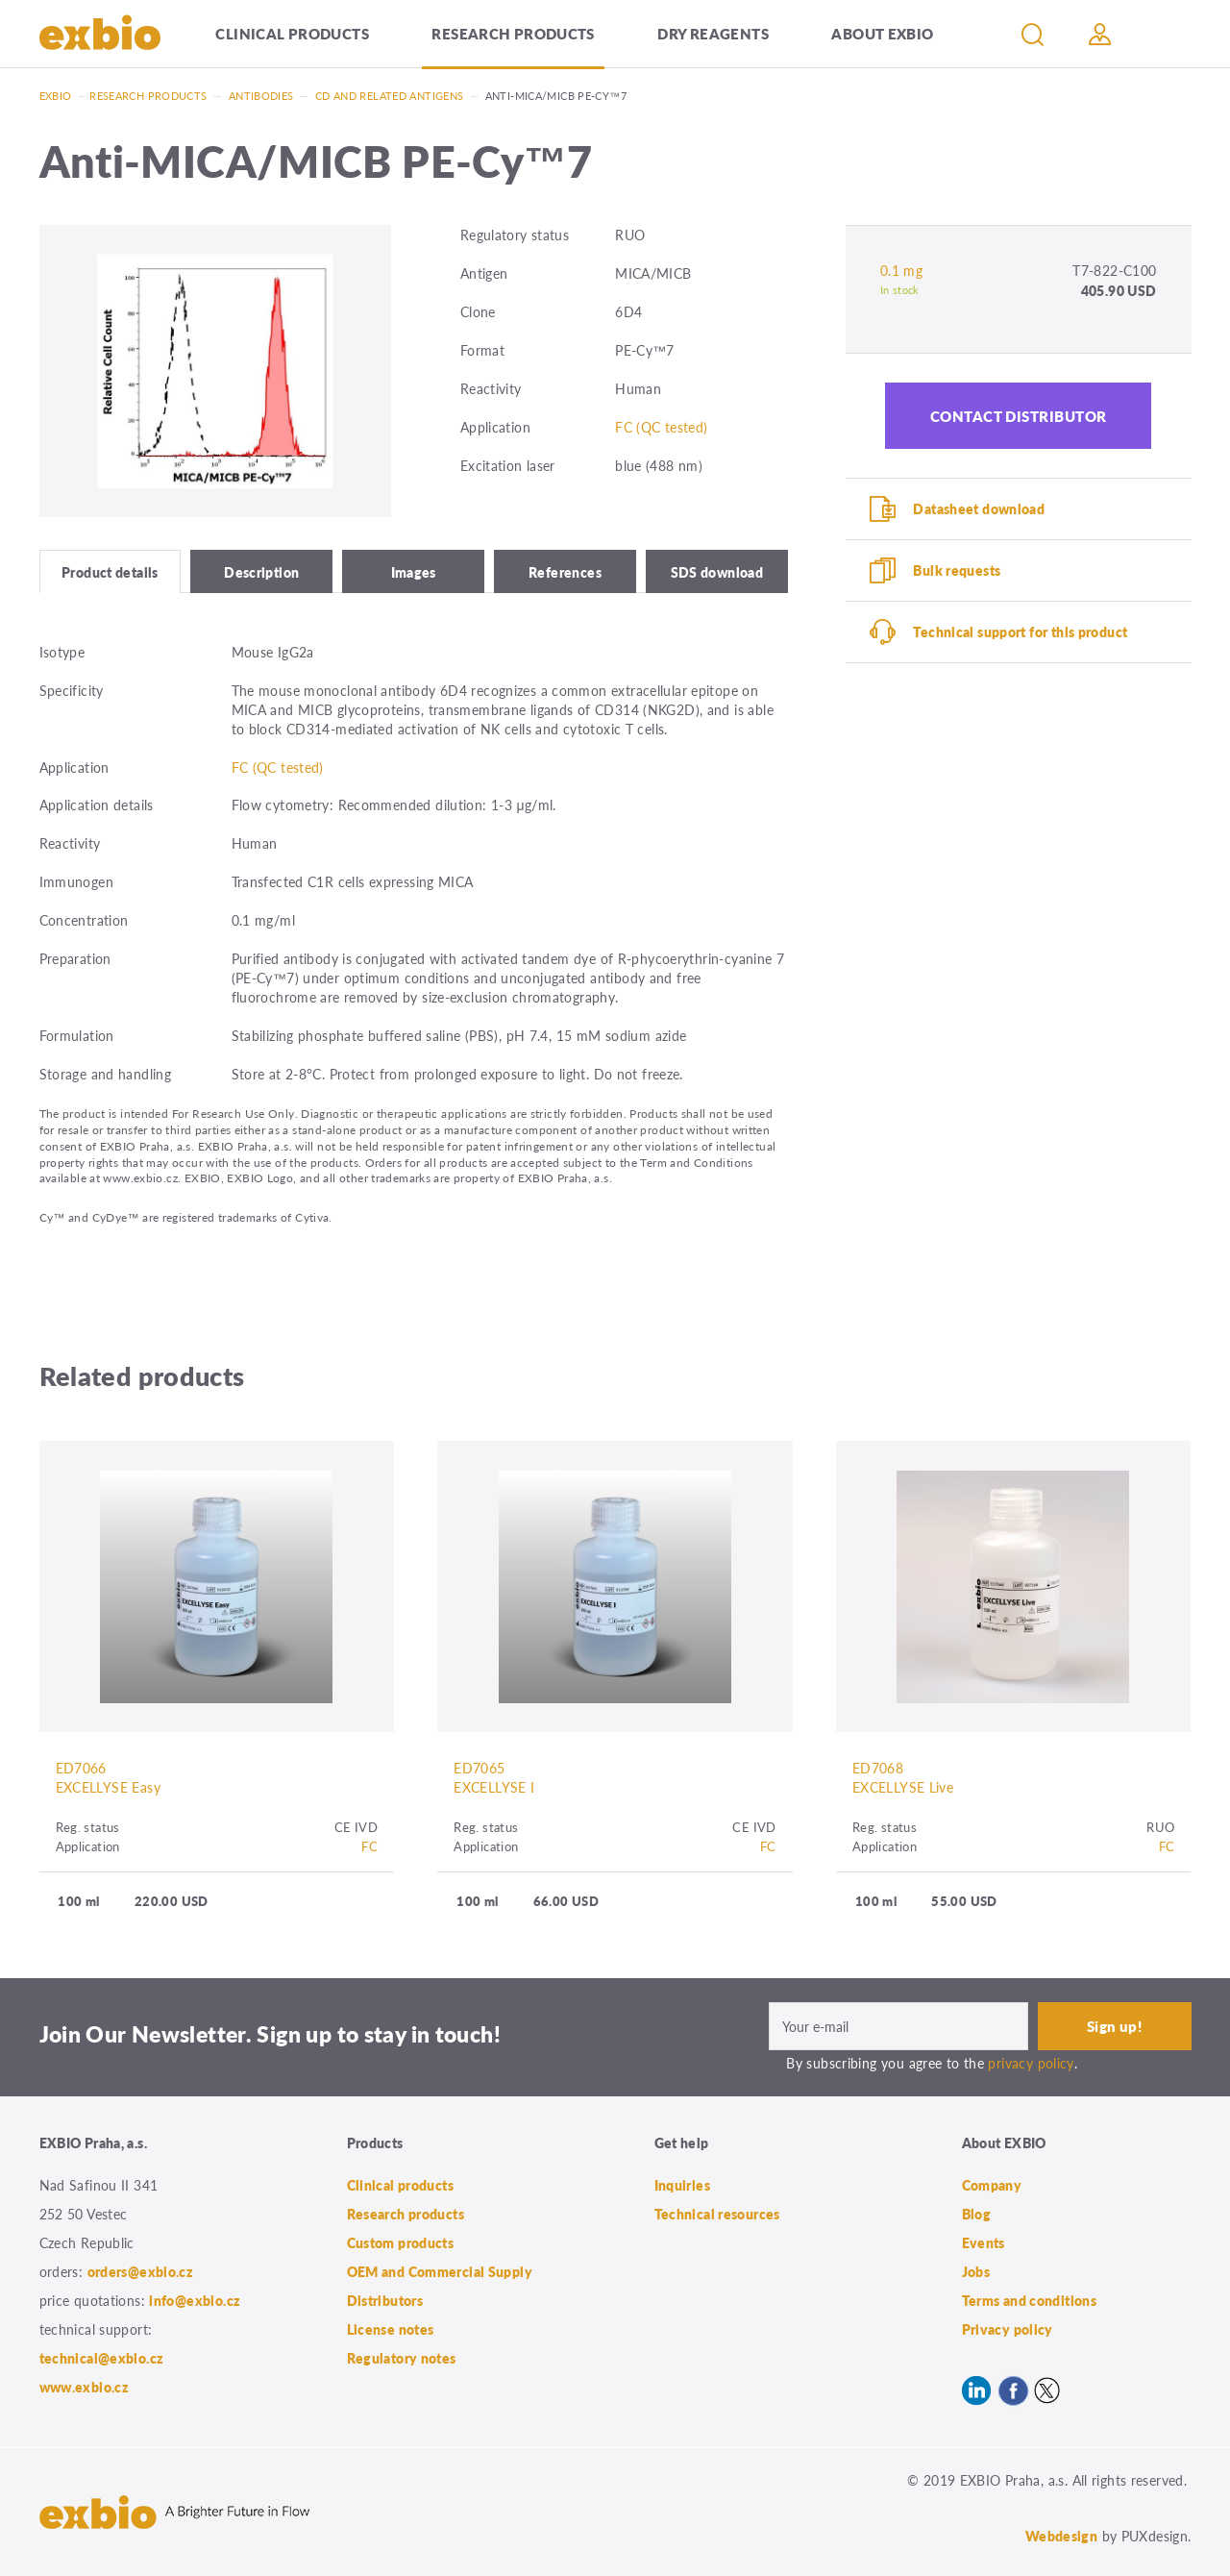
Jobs (976, 2271)
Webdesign (1061, 2535)
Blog (977, 2213)
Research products (512, 33)
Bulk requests (956, 570)
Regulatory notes (401, 2357)
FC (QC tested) (661, 426)
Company (992, 2184)
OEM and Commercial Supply (440, 2271)
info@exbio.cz (194, 2300)
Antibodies (261, 95)
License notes (390, 2329)
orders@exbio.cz (140, 2271)
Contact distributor (1018, 416)
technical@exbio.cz (101, 2357)
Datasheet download (979, 508)
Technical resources (717, 2213)
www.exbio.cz (84, 2386)
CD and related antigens (389, 95)
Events (983, 2242)
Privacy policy (1007, 2329)
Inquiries (682, 2184)
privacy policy (1030, 2062)
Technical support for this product (1020, 631)
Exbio (55, 95)
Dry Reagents (713, 33)
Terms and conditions (1029, 2300)
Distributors (385, 2300)
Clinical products (291, 33)
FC (369, 1846)
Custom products (401, 2242)
